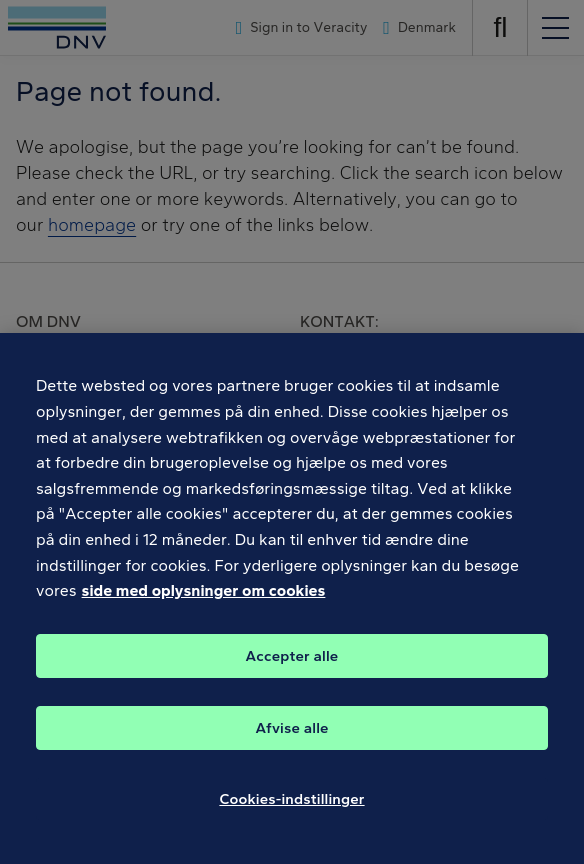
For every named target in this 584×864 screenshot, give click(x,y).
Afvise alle (291, 758)
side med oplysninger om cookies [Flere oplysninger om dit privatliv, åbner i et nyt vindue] (204, 621)
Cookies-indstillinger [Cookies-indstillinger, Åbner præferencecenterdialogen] (291, 829)
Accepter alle (292, 686)
